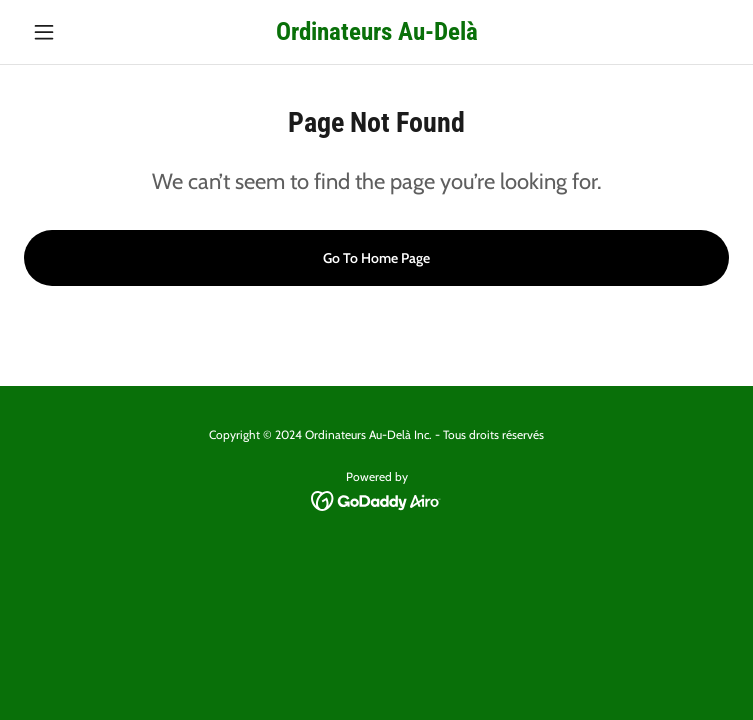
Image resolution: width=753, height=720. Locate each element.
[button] (77, 32)
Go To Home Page (376, 258)
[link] (377, 31)
